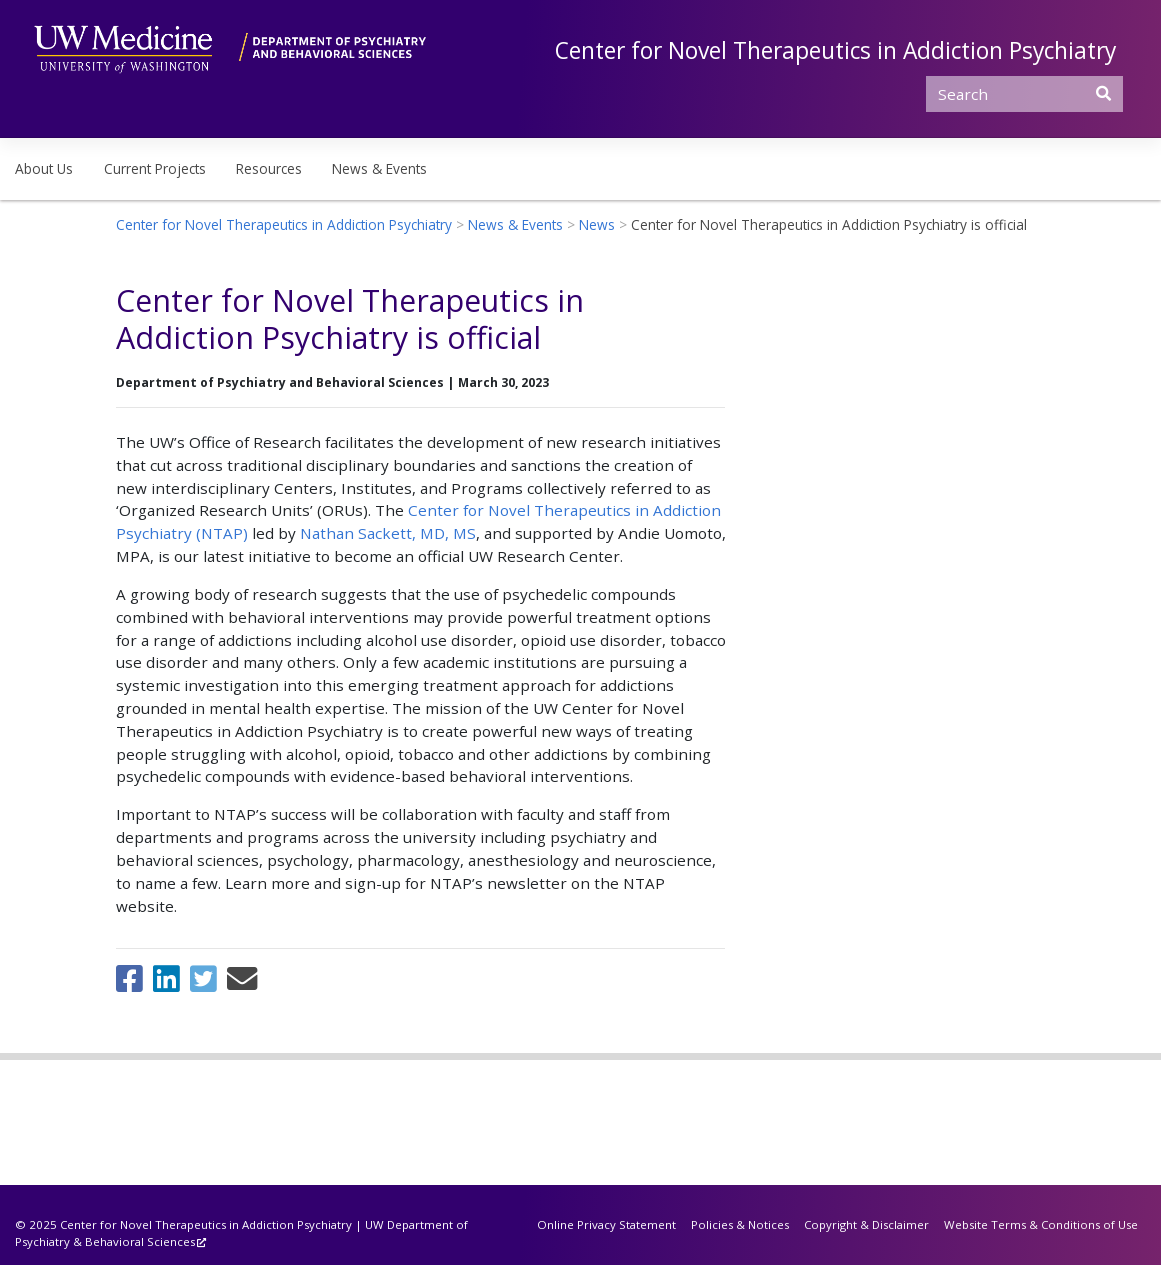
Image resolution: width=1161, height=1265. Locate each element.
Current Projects (155, 168)
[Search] (1024, 94)
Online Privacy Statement (606, 1224)
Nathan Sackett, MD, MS (388, 533)
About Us (44, 168)
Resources (269, 168)
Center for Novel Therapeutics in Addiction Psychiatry (835, 50)
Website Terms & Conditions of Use (1041, 1224)
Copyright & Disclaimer (866, 1224)
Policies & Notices (740, 1224)
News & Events (379, 168)
